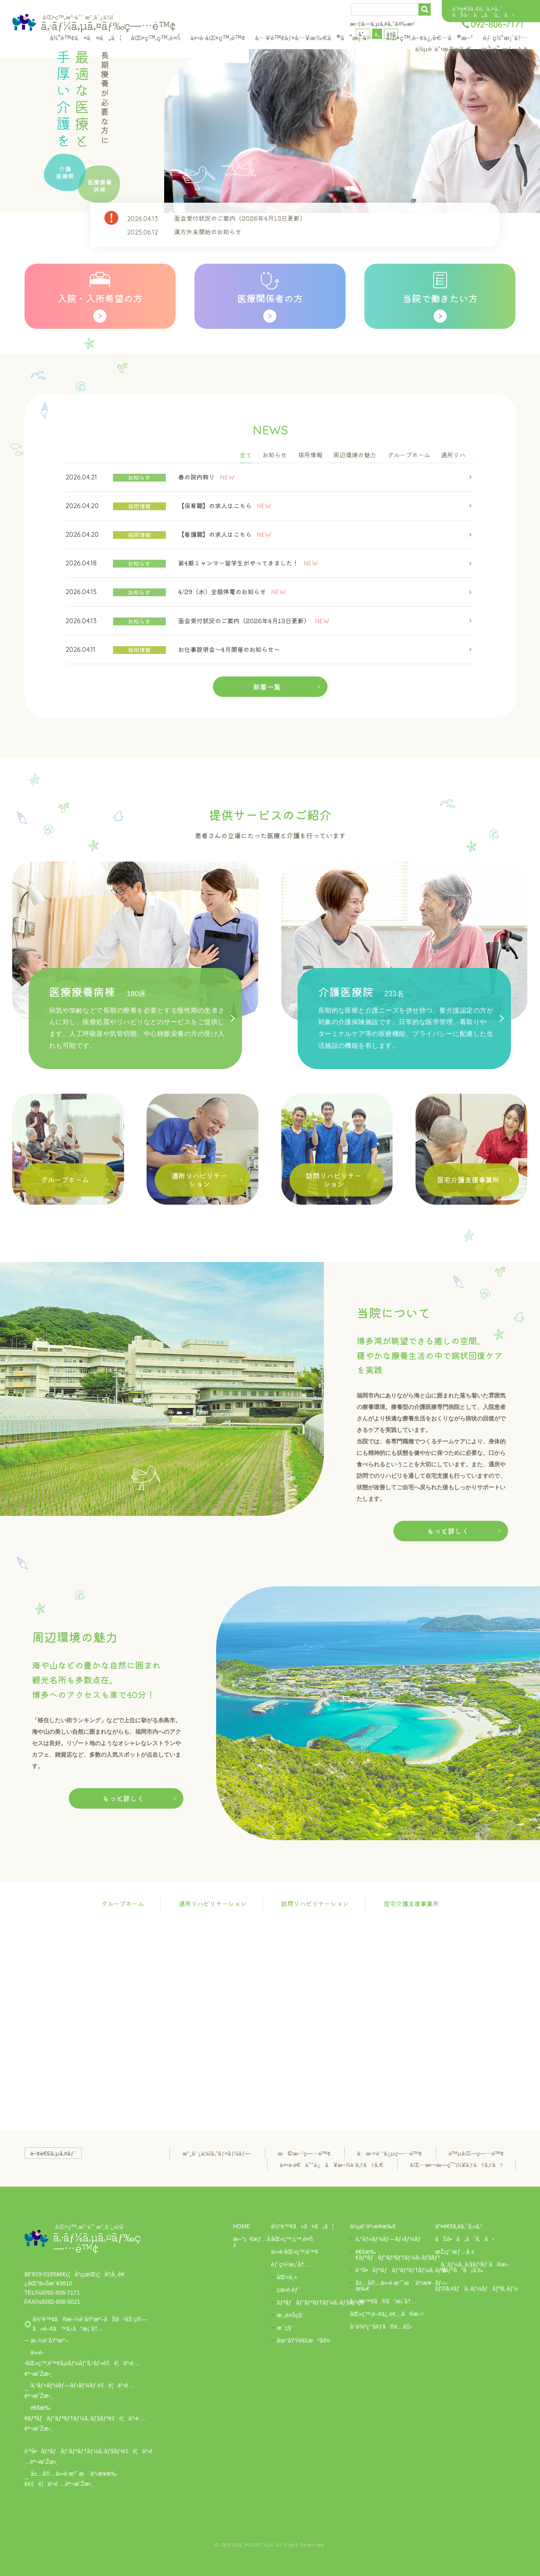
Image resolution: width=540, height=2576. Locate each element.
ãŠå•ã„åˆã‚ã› (483, 14)
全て (245, 454)
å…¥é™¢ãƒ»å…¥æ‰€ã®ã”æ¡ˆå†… (315, 37)
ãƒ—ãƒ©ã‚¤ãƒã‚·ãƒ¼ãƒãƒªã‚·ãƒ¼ (476, 2286)
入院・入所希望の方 (100, 298)
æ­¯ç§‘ (284, 2328)
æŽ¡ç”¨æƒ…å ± (504, 48)
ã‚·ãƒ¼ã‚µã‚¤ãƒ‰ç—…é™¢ (108, 22)
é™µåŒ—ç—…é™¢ (476, 2153)
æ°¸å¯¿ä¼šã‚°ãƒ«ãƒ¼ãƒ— (216, 2153)
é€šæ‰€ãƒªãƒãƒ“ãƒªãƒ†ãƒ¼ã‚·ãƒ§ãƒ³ (397, 2254)
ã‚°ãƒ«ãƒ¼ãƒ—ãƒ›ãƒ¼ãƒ (388, 2239)
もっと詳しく (448, 1531)
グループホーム (122, 1903)
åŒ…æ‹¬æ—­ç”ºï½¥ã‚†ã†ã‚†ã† (456, 2164)
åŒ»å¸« (287, 2277)
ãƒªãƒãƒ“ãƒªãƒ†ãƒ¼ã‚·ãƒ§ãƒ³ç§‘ (321, 2302)
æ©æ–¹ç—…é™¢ (304, 2153)
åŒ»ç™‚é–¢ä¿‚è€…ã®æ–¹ (429, 37)
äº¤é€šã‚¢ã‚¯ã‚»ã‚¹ (476, 8)
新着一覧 (267, 686)
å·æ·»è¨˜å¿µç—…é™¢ (389, 2153)
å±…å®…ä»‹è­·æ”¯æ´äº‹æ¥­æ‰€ (394, 2286)
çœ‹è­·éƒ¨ (288, 2290)
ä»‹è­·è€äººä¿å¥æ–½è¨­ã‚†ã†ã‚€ (331, 2164)
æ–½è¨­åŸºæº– (49, 2340)
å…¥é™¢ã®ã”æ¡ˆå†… (383, 2301)
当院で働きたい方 (440, 298)
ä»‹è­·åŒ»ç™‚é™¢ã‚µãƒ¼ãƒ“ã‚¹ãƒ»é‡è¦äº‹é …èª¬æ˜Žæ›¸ (83, 2363)
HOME (242, 2226)
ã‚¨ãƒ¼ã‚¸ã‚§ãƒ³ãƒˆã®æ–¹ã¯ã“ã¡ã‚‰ (475, 2267)
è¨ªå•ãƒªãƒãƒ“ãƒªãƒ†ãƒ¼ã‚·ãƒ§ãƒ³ (404, 2270)
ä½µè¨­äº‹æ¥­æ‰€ (443, 48)
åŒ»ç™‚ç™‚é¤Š (156, 37)
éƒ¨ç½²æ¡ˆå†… (505, 37)
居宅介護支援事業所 (411, 1903)
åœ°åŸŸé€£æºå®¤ (303, 2340)
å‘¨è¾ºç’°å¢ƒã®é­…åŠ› (381, 2326)
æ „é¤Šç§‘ (290, 2315)
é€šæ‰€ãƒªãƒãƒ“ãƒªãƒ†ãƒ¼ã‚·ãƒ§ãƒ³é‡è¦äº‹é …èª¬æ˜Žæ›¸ (85, 2418)
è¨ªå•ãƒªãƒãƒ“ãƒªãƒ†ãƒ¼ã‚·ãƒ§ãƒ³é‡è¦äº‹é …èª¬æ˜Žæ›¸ (89, 2456)
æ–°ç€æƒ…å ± (252, 2242)
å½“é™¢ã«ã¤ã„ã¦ (85, 37)
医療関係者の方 (270, 298)
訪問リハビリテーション (315, 1903)
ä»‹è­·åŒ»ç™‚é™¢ (217, 37)
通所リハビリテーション (212, 1903)
